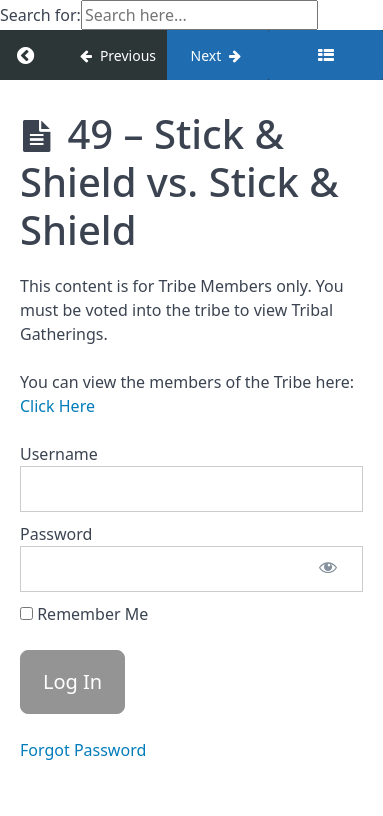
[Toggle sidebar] (325, 55)
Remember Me (84, 614)
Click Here (57, 406)
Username (59, 454)
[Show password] (328, 569)
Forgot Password (83, 750)
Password (56, 534)
